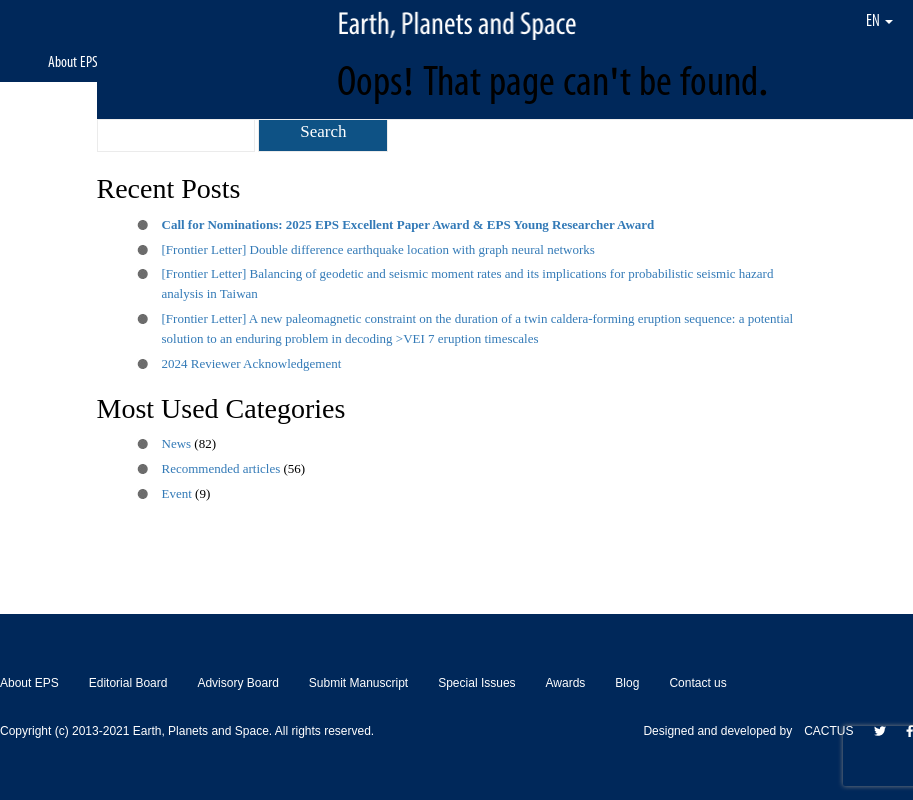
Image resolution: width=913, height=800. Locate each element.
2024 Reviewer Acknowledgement (252, 363)
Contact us (697, 683)
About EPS (73, 61)
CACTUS (828, 731)
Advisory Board (237, 683)
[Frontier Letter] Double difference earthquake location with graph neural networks (378, 249)
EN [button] (879, 20)
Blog (627, 683)
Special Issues (476, 683)
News (177, 443)
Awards (566, 683)
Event (177, 493)
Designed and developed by (723, 731)
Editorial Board (128, 683)
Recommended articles (221, 468)
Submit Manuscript (358, 683)
